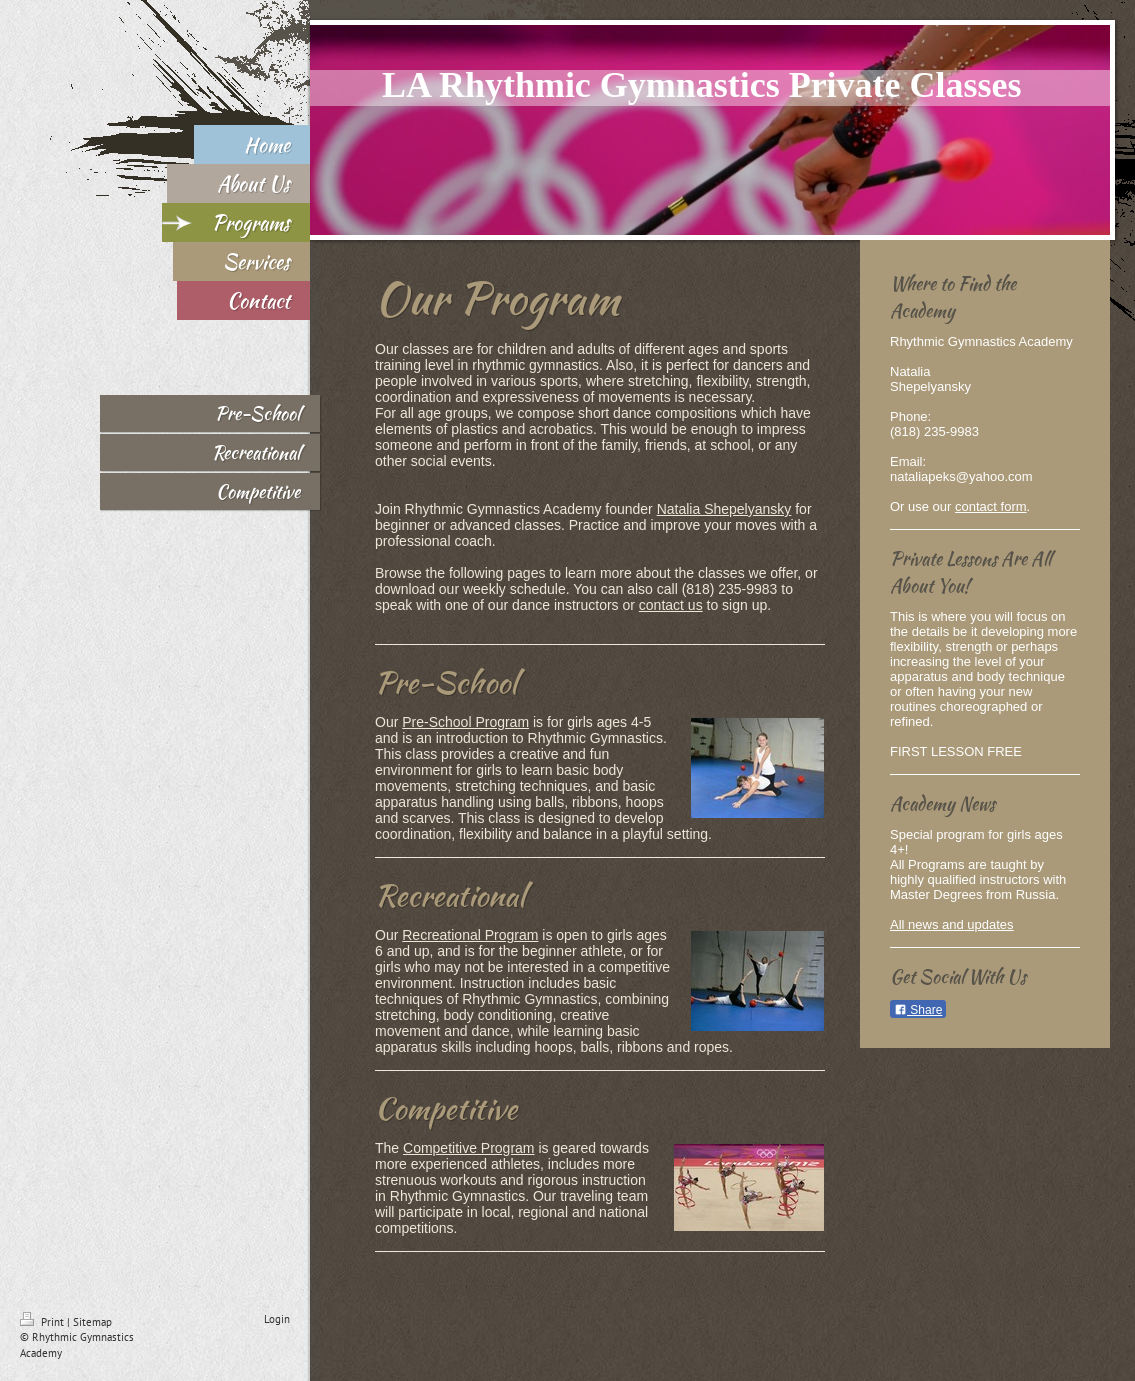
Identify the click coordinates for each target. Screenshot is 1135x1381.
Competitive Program (469, 1148)
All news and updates (952, 924)
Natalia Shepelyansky (724, 509)
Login (277, 1319)
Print (43, 1322)
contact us (671, 605)
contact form (991, 506)
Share (918, 1010)
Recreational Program (470, 935)
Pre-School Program (465, 722)
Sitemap (92, 1322)
